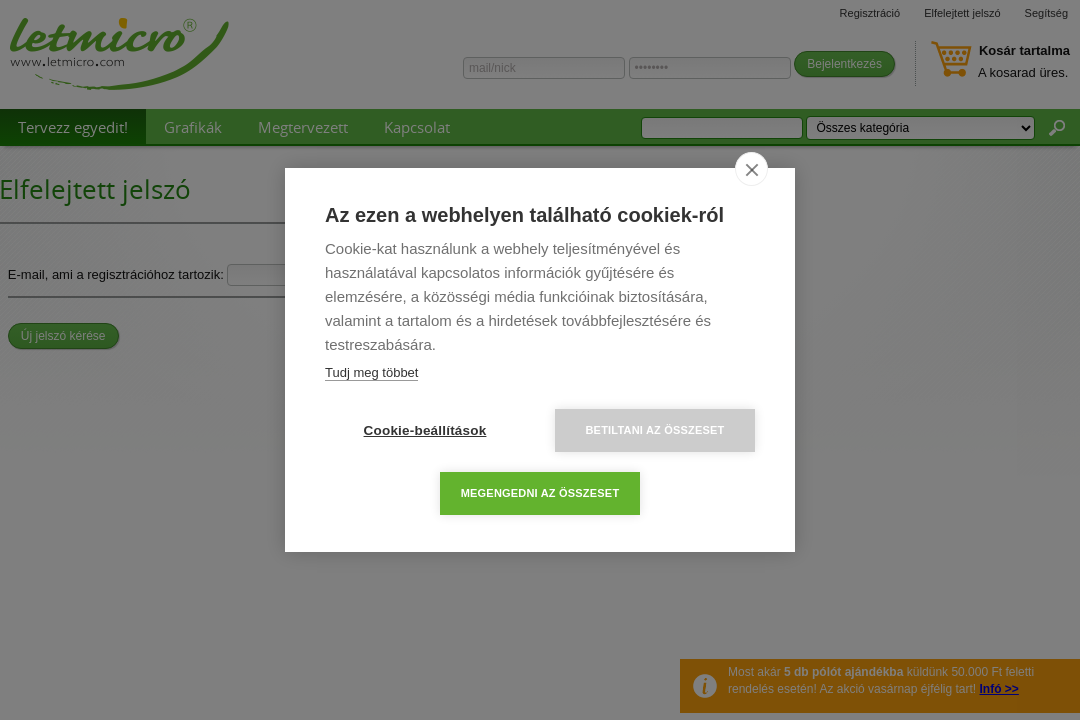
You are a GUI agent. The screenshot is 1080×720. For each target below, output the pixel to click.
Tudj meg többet (371, 372)
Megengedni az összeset (540, 493)
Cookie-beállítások (425, 430)
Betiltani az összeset (654, 430)
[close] (751, 169)
